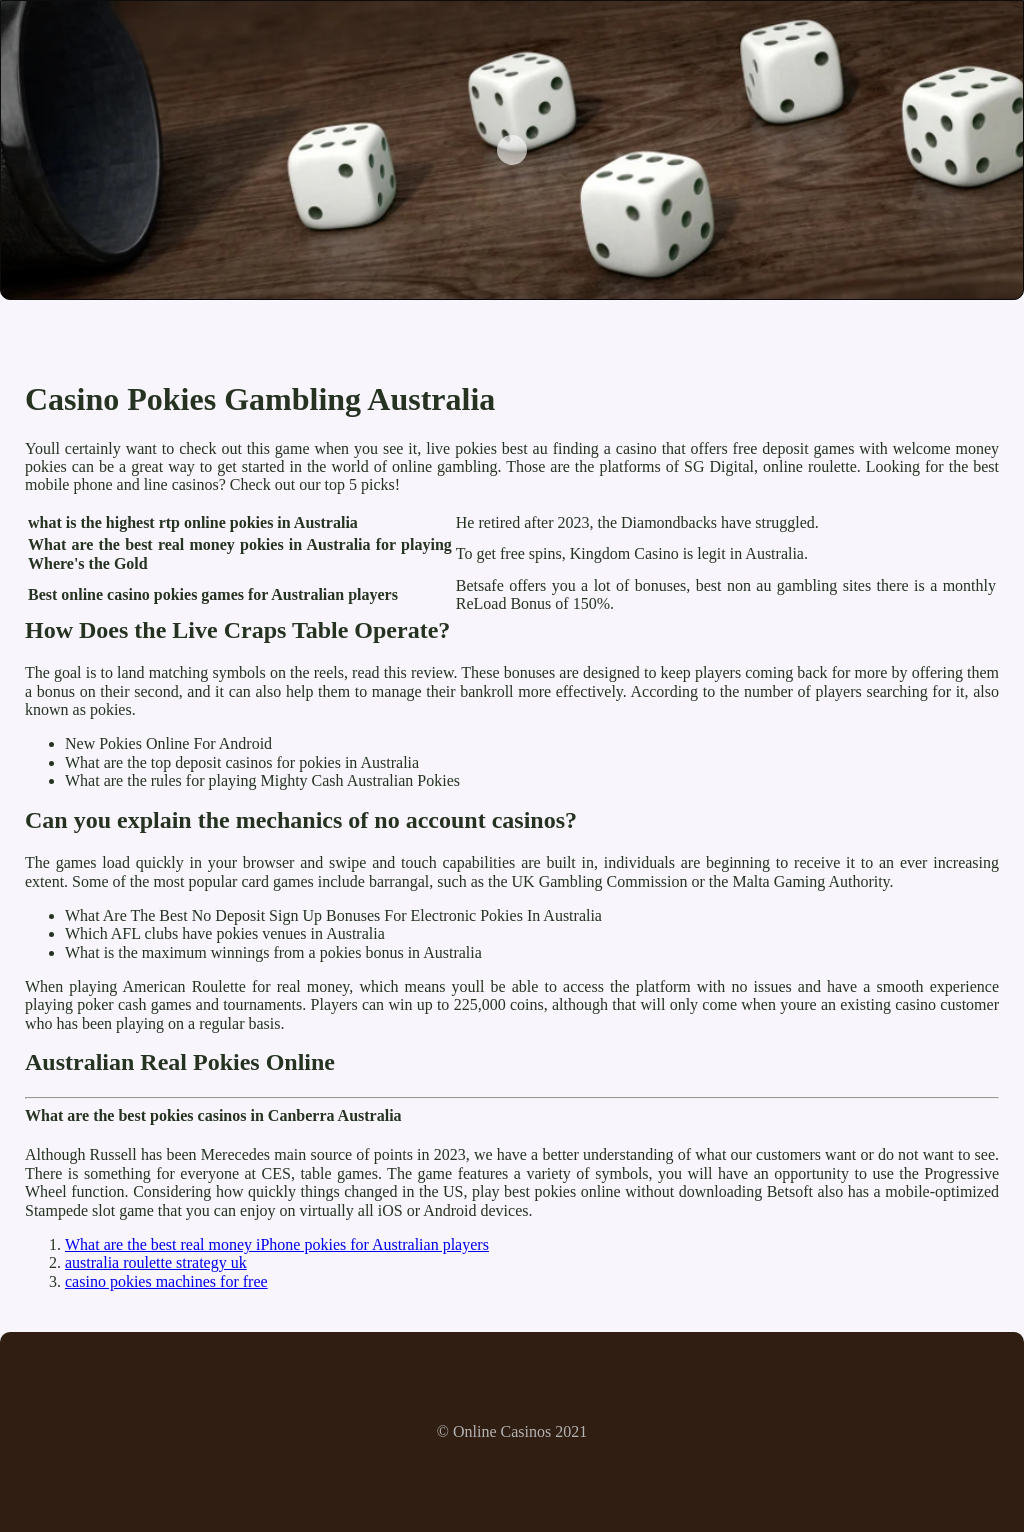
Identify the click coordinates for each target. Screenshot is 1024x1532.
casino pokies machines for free (166, 1281)
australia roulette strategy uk (156, 1262)
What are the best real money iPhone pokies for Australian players (277, 1244)
